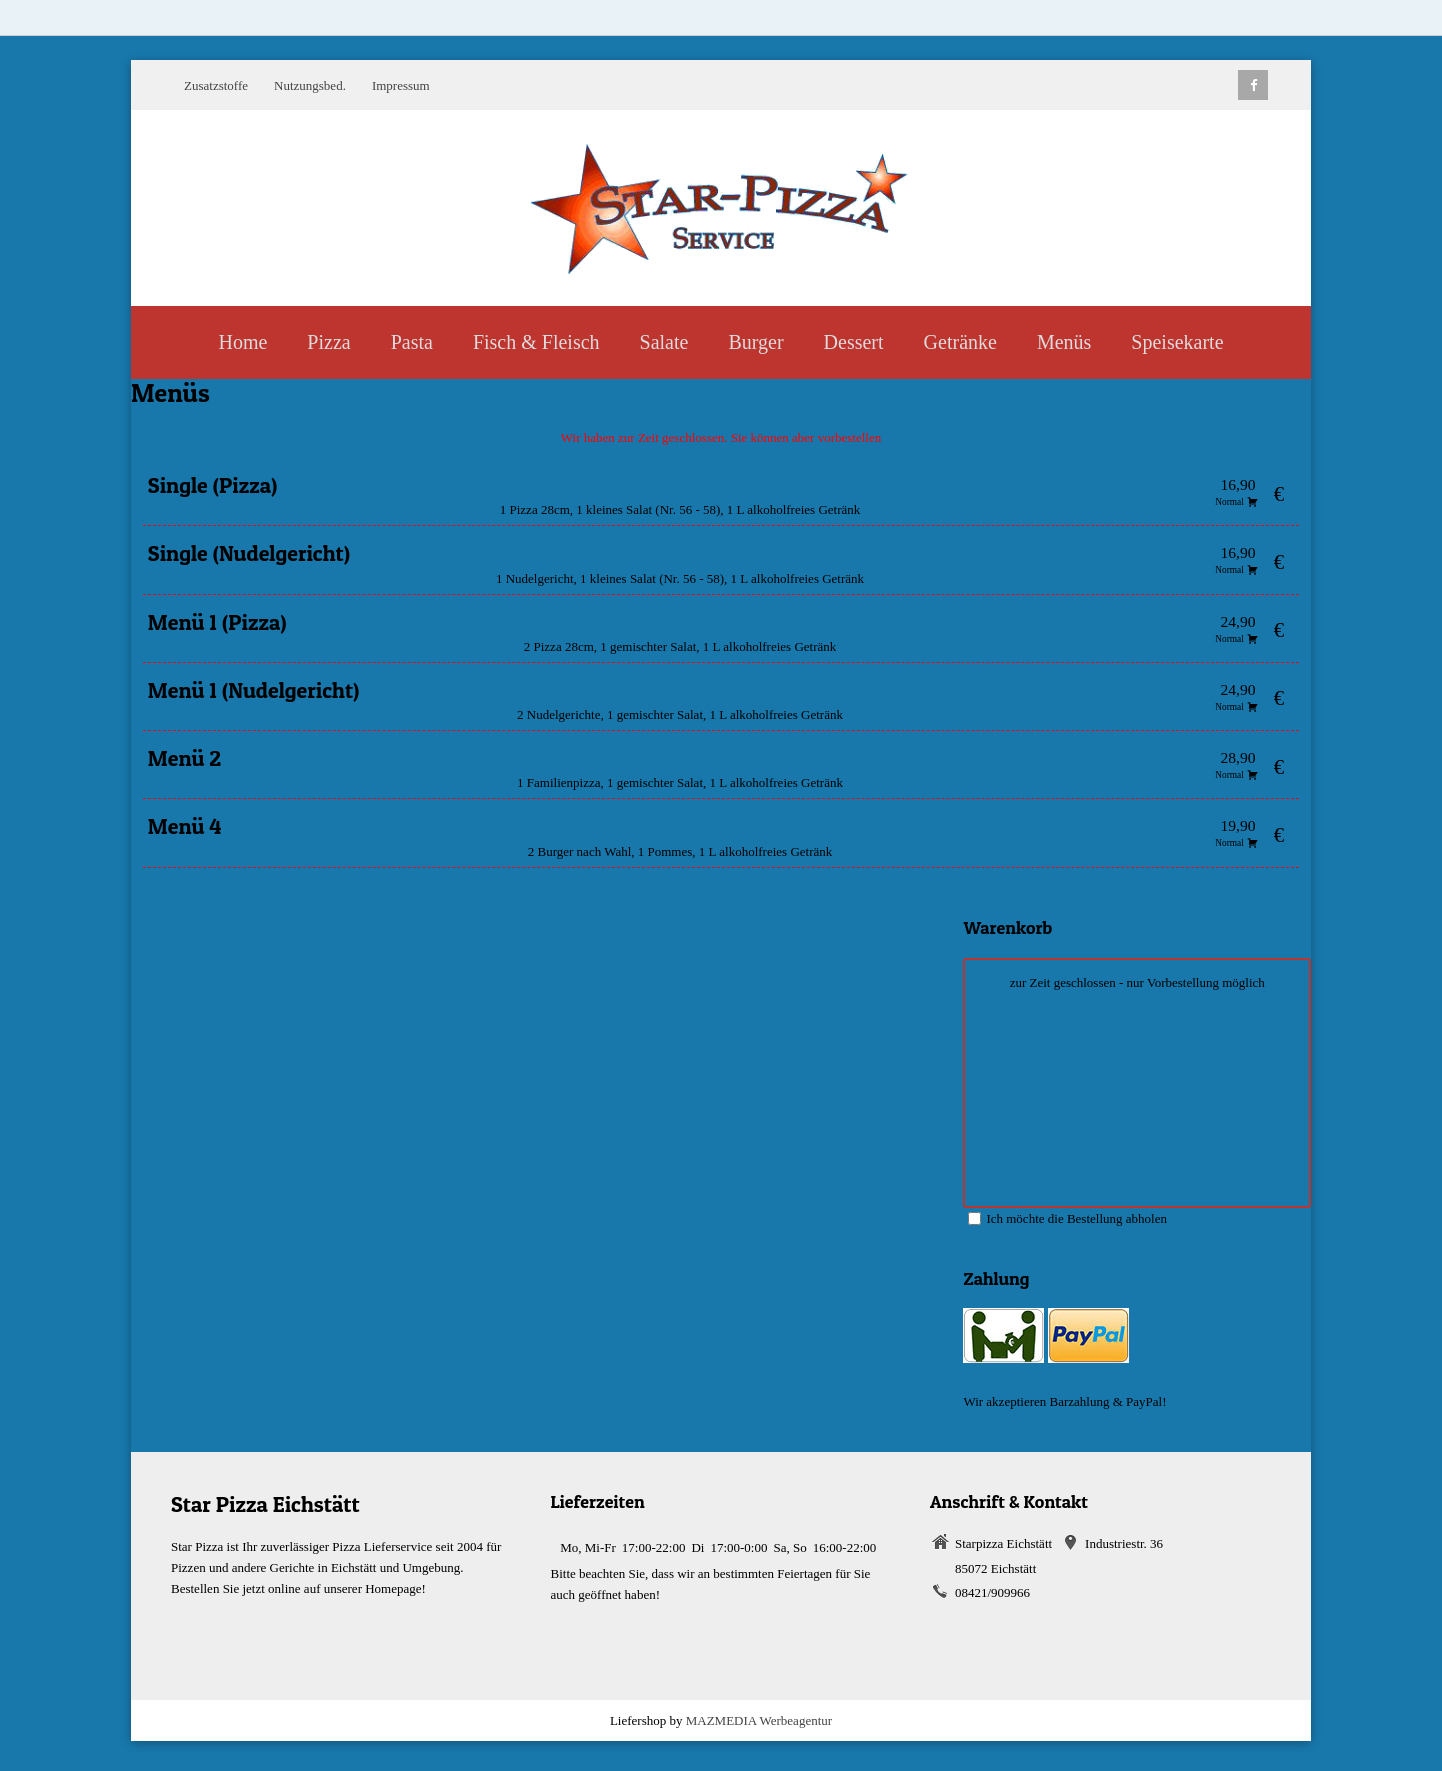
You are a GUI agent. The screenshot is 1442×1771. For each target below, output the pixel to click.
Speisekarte (1177, 342)
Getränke (960, 342)
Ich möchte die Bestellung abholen (1067, 1218)
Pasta (412, 342)
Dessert (854, 342)
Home (242, 342)
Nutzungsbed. (310, 85)
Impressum (401, 85)
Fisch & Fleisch (536, 342)
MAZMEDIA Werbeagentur (759, 1720)
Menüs (1064, 342)
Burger (755, 342)
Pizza (328, 342)
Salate (664, 342)
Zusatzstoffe (216, 85)
